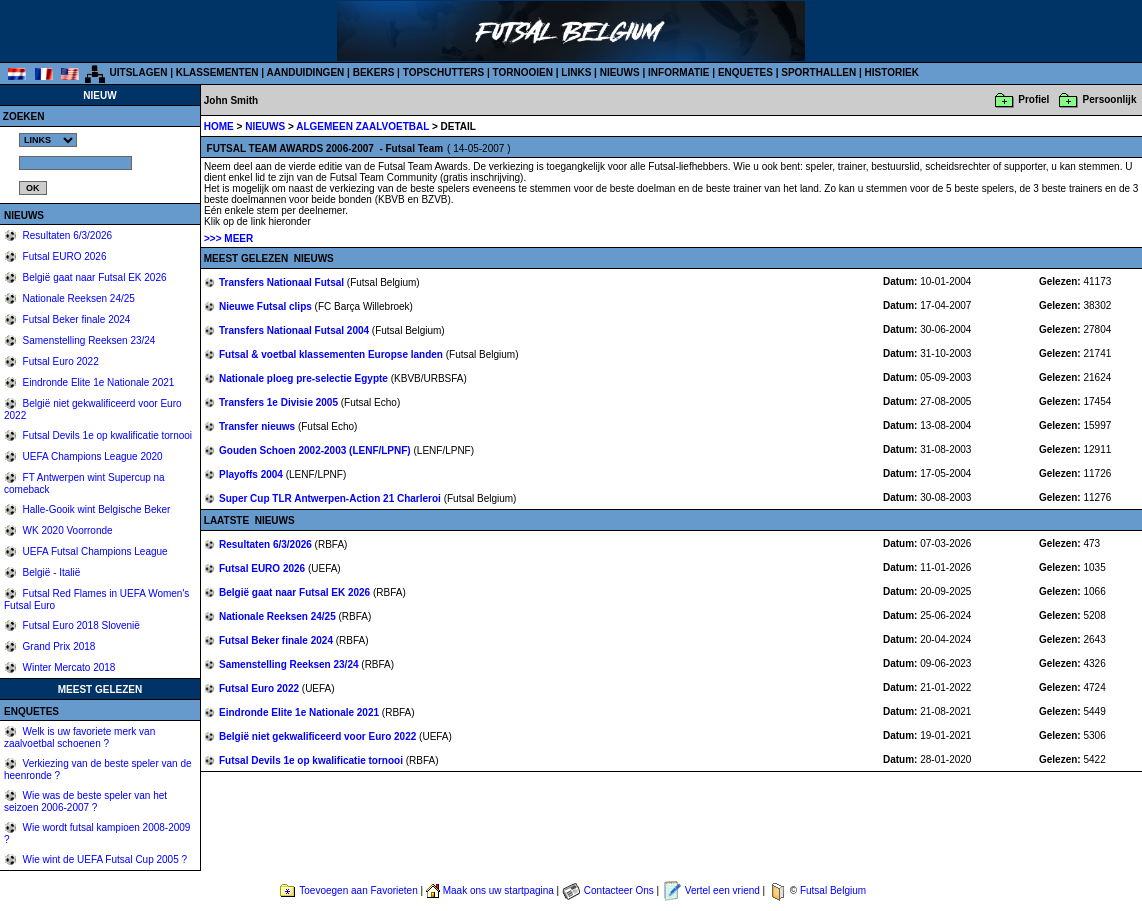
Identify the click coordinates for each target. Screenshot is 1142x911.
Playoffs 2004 (252, 474)
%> (48, 140)
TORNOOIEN (523, 72)
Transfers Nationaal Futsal (283, 282)
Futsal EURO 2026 (63, 256)
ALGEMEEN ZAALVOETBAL (364, 126)
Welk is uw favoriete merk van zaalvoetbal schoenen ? (79, 737)
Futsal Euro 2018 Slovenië (80, 625)
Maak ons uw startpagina (498, 890)
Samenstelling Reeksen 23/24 (88, 340)
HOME (219, 126)
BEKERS (374, 72)
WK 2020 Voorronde (66, 530)
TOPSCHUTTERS (444, 72)
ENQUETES (745, 72)
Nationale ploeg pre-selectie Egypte (305, 378)
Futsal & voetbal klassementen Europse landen (332, 354)
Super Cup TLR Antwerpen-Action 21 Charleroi (331, 498)
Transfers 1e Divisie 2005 (280, 402)
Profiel (1033, 99)
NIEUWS (620, 72)
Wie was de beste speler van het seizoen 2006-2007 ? (85, 801)
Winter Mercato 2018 (68, 667)
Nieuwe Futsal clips (267, 306)
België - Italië (50, 572)
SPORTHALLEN (818, 72)
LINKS (576, 72)
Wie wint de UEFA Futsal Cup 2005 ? (103, 859)
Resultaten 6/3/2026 (66, 235)
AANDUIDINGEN (306, 72)
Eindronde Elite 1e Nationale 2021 (97, 382)
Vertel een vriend (722, 890)
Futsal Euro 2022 (59, 361)
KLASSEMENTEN (217, 72)
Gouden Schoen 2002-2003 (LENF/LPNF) (316, 450)
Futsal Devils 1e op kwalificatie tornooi (106, 435)
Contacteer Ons (619, 890)
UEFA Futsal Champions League (94, 551)
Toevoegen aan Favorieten (358, 890)
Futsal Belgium (833, 890)
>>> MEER (228, 238)
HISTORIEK (892, 72)
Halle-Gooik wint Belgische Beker (95, 509)
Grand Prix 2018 (58, 646)
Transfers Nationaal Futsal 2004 (295, 330)
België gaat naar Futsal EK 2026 (93, 277)
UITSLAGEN (139, 72)
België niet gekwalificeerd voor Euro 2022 (319, 736)
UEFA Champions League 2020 (91, 456)
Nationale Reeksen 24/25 (77, 298)
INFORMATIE (678, 72)
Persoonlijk (1110, 99)
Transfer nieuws (258, 426)
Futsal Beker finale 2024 (75, 319)
